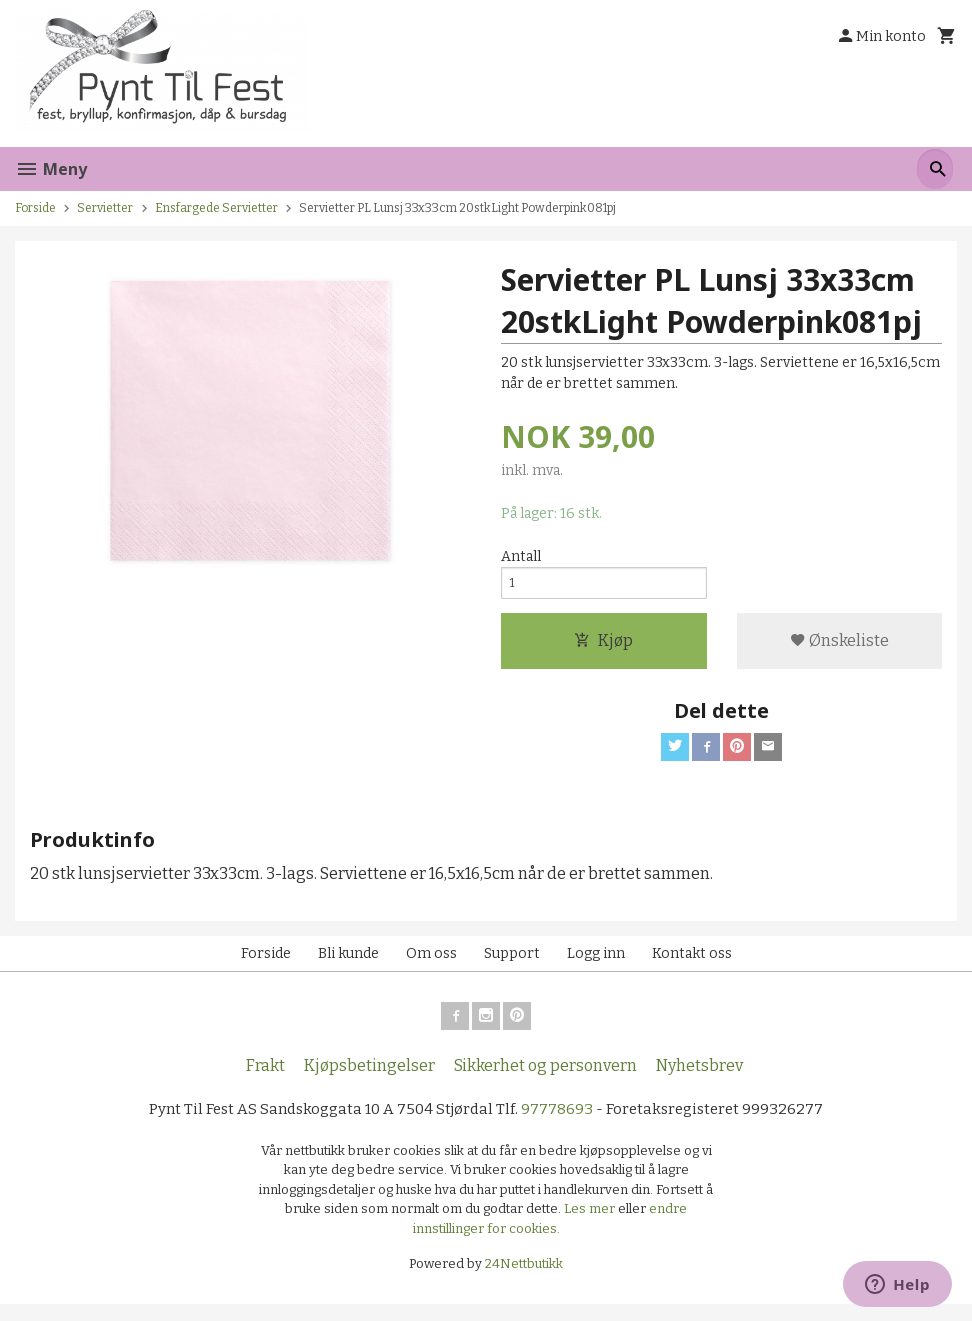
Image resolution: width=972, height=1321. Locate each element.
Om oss (431, 965)
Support (512, 965)
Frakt (265, 1081)
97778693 (560, 1125)
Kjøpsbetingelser (369, 1081)
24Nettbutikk (524, 1281)
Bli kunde (348, 965)
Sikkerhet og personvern (545, 1081)
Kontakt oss (692, 965)
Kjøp (603, 648)
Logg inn (596, 965)
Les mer (591, 1226)
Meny (51, 169)
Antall (521, 557)
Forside (35, 208)
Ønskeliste (839, 648)
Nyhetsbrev (699, 1081)
